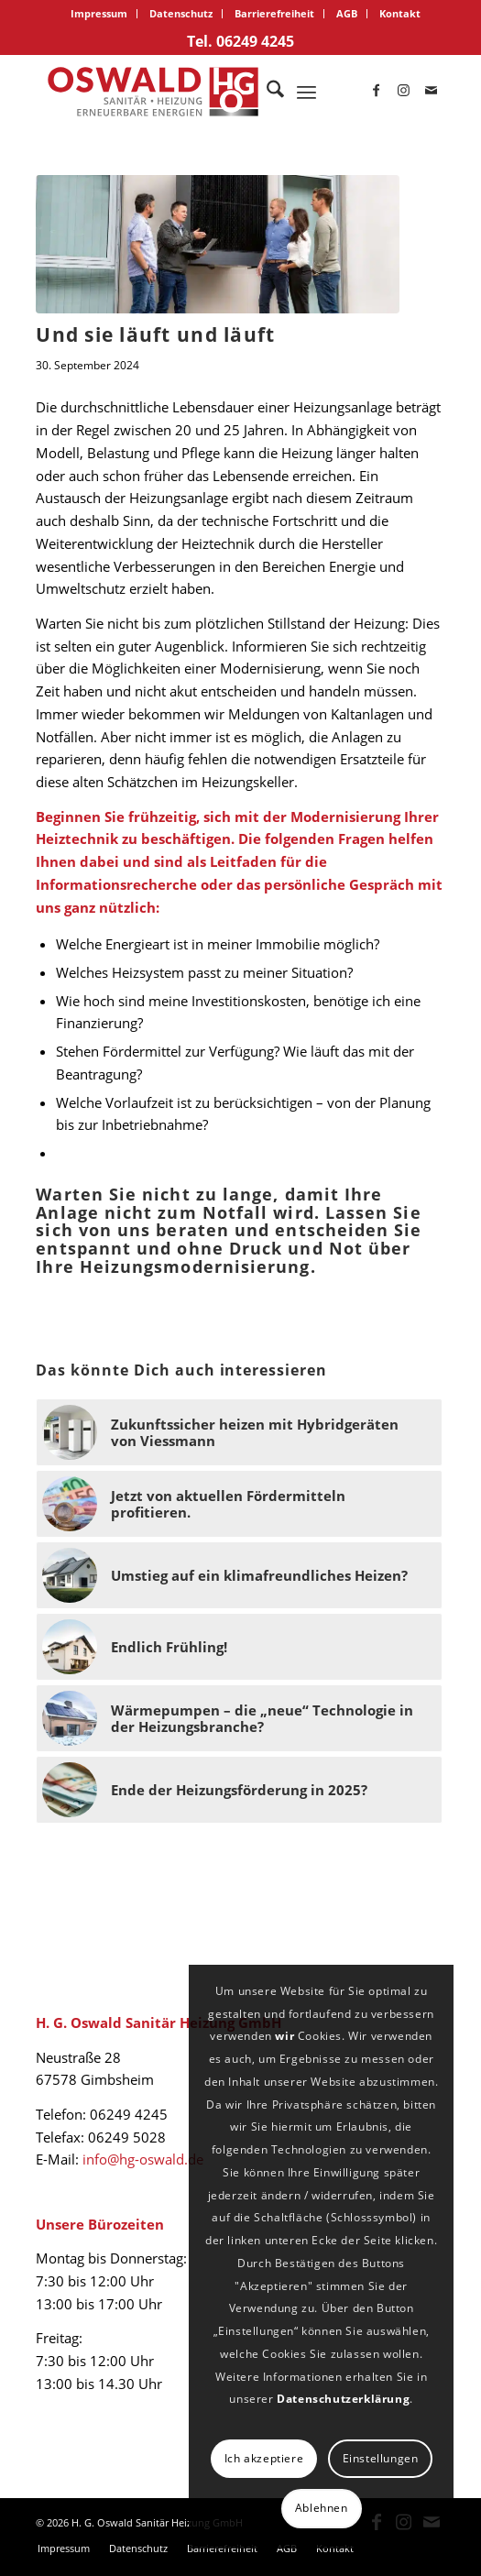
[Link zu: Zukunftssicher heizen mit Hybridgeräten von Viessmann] (239, 1432)
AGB (346, 13)
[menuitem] (99, 13)
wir (284, 2036)
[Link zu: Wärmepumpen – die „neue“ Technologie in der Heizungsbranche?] (239, 1718)
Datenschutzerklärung (343, 2398)
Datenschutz (181, 13)
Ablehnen (321, 2508)
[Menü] (306, 92)
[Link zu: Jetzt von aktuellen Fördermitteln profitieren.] (239, 1504)
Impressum (99, 13)
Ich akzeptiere (263, 2458)
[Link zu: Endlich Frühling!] (239, 1647)
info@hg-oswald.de (142, 2159)
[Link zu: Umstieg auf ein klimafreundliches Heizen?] (239, 1575)
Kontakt (400, 13)
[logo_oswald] (199, 91)
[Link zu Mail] (431, 91)
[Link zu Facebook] (376, 91)
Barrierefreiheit (274, 13)
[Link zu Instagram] (404, 91)
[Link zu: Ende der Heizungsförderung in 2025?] (239, 1790)
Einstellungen (381, 2458)
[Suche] (266, 91)
